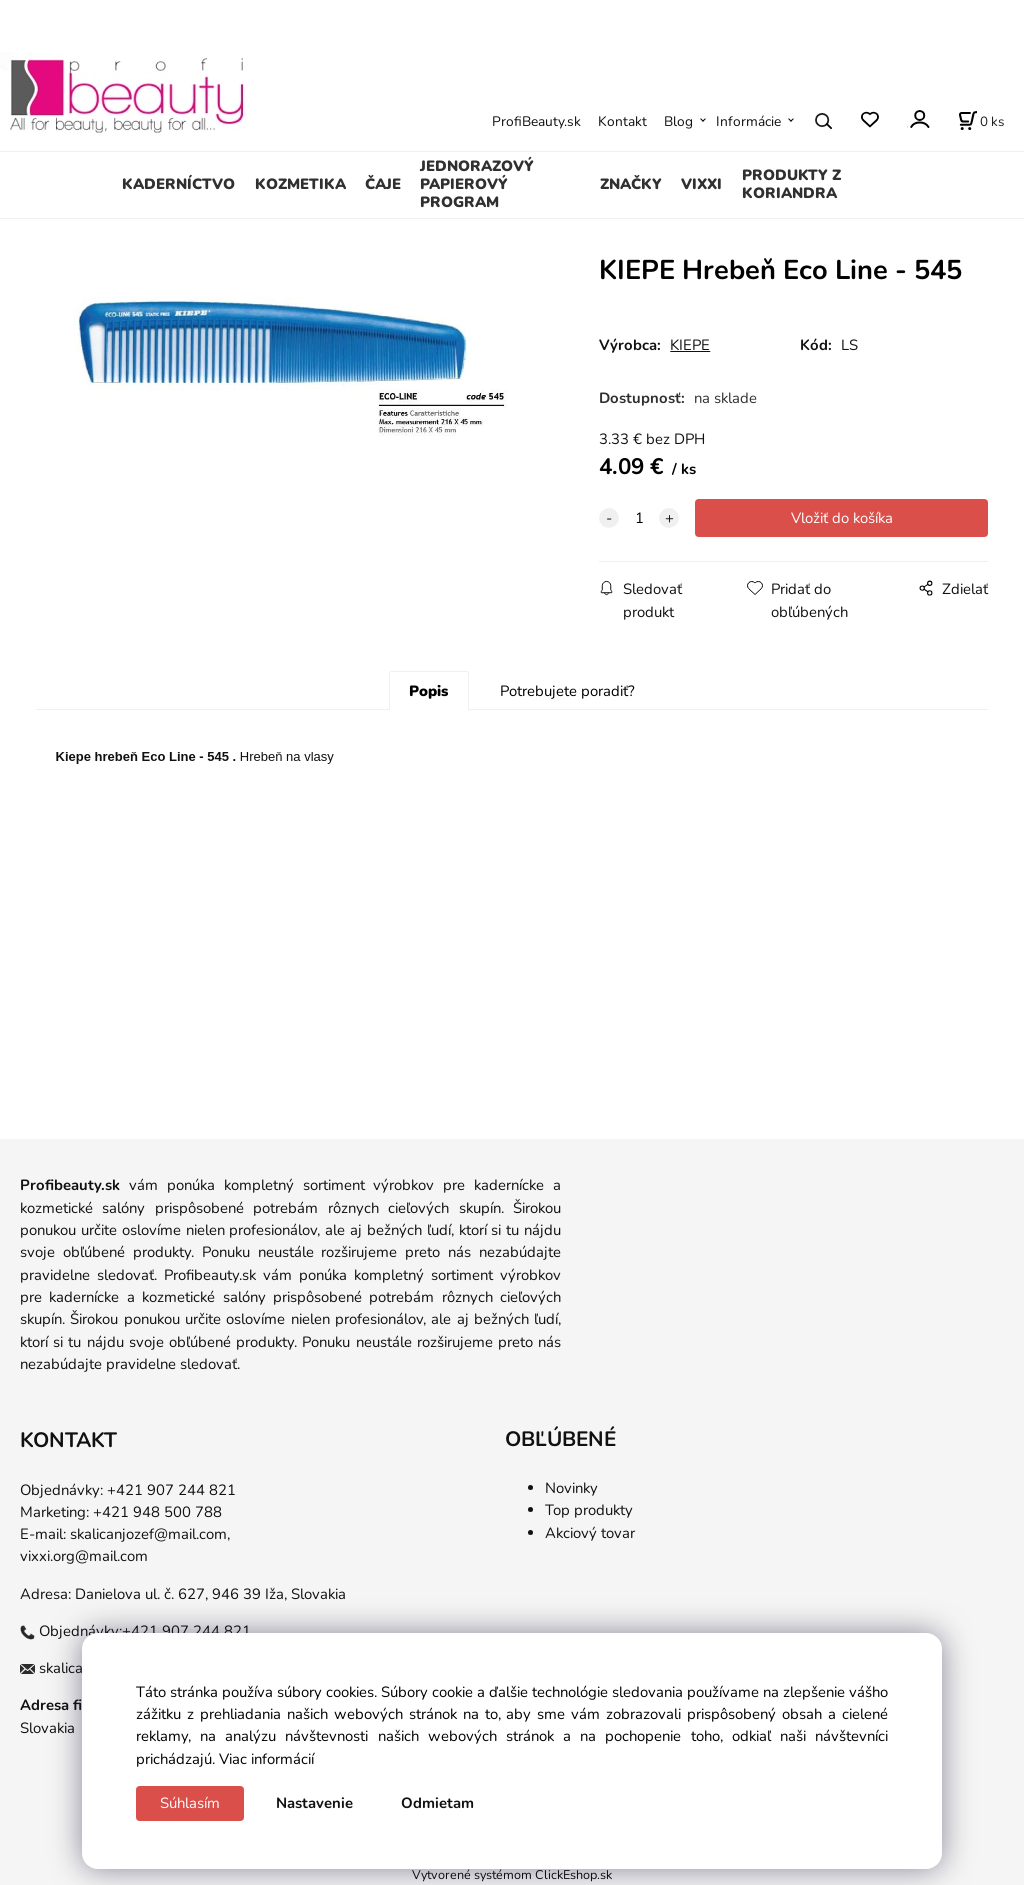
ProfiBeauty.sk (536, 121)
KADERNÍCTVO (178, 184)
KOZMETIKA (300, 184)
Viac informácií (266, 1759)
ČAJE (383, 184)
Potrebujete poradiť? (567, 691)
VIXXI (701, 184)
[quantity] (639, 518)
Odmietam (437, 1803)
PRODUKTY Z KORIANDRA (791, 184)
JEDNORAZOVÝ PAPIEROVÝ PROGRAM (477, 184)
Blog (678, 121)
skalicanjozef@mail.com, (150, 1534)
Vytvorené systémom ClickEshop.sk (512, 1874)
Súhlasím (190, 1803)
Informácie (748, 121)
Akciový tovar (590, 1533)
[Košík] (981, 121)
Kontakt (622, 121)
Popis (428, 691)
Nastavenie (314, 1803)
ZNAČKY (631, 184)
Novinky (571, 1488)
